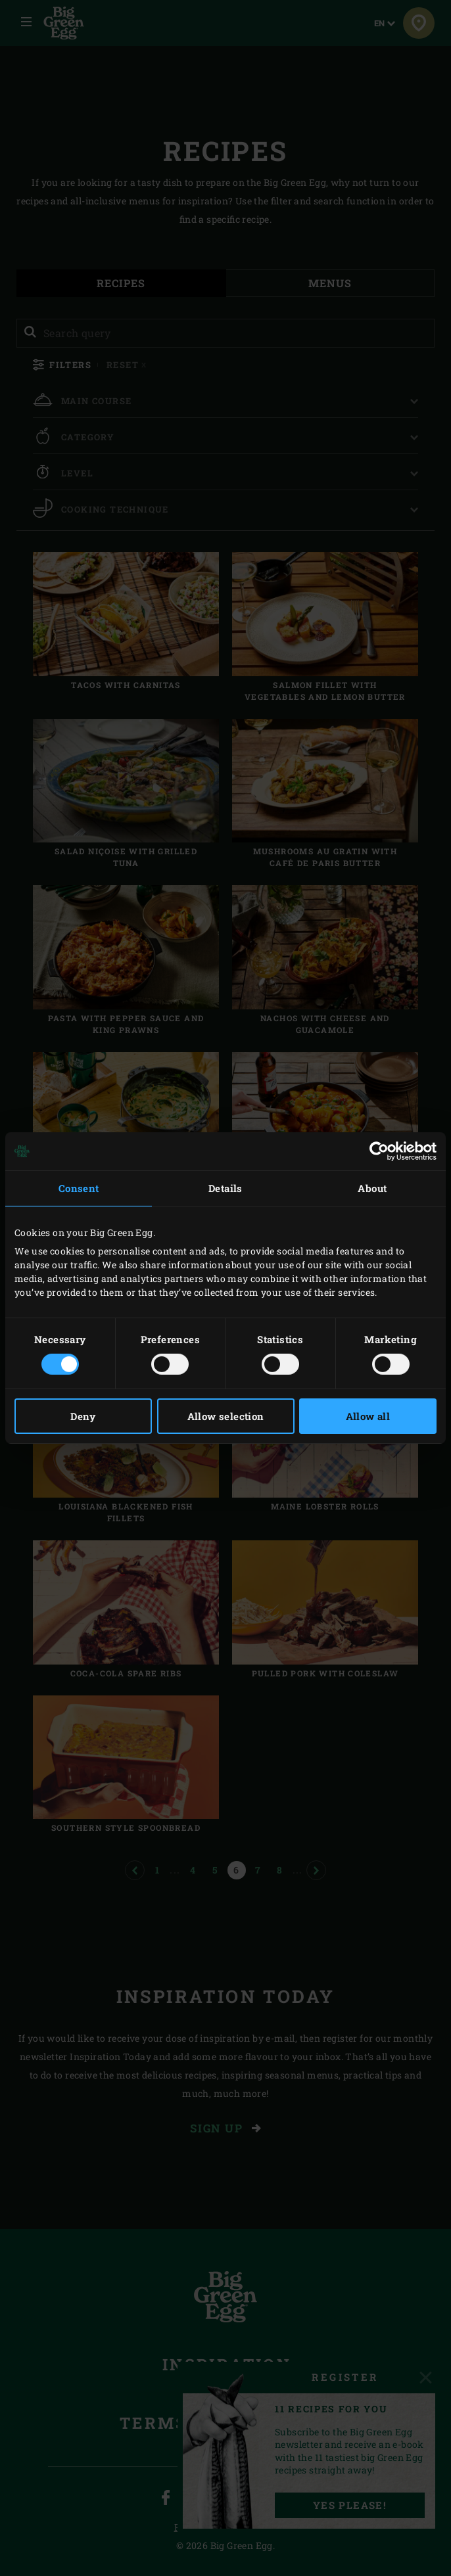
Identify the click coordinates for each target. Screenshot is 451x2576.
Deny (83, 1416)
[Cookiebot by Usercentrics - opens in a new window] (379, 1151)
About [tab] (372, 1188)
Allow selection (225, 1416)
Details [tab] (225, 1188)
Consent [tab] (79, 1188)
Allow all (368, 1416)
